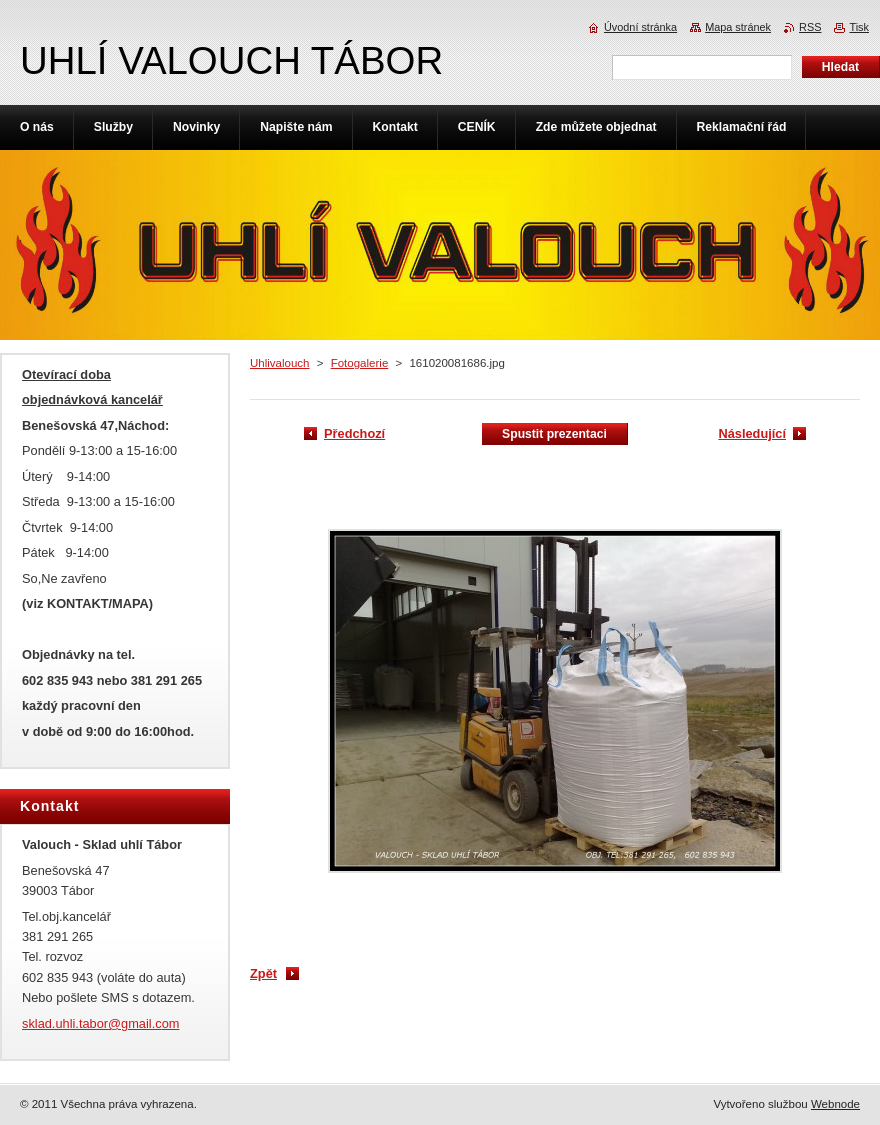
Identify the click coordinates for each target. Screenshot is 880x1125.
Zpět (263, 973)
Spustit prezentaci (554, 434)
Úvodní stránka (640, 27)
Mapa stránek (738, 27)
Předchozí (354, 433)
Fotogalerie (360, 363)
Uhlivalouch (280, 363)
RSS (810, 27)
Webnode (835, 1104)
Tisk (859, 27)
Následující (752, 433)
